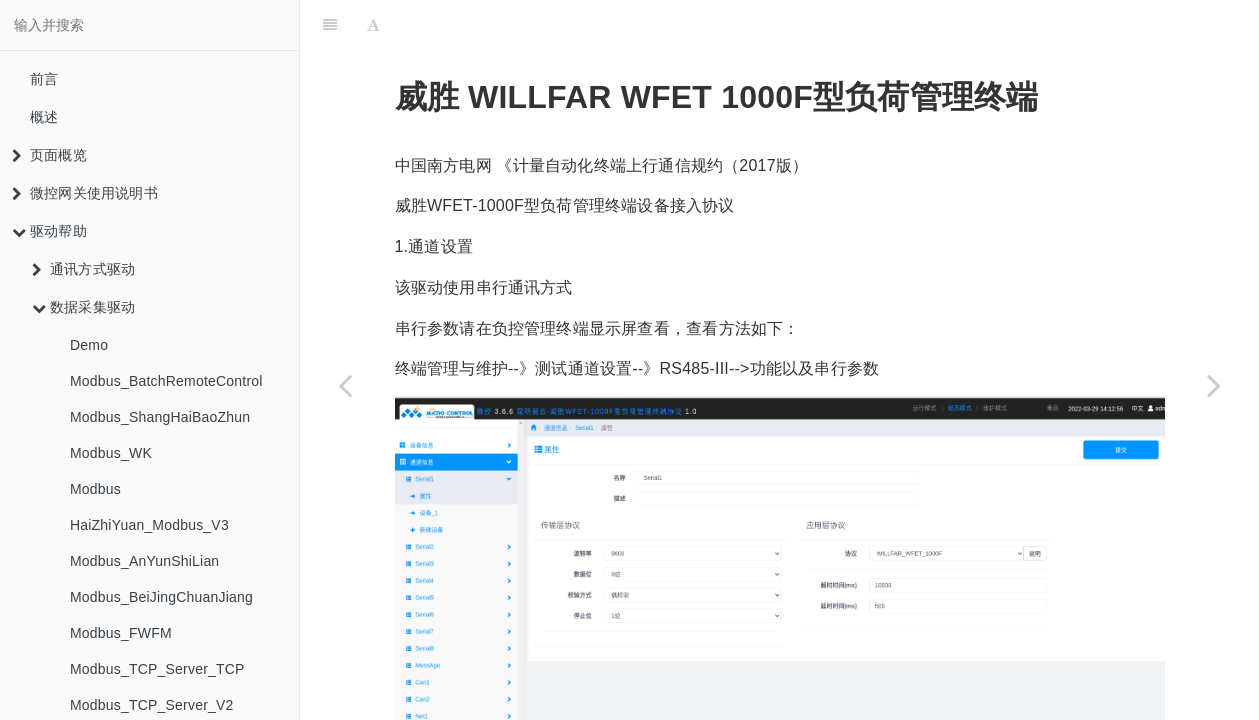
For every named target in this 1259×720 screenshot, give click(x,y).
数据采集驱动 (83, 307)
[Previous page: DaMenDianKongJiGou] (345, 385)
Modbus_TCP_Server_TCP (157, 669)
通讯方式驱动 (83, 269)
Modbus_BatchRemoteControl (166, 381)
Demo (89, 345)
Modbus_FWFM (121, 633)
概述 (44, 117)
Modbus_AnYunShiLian (144, 561)
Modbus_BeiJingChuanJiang (161, 597)
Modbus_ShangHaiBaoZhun (160, 417)
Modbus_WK (111, 453)
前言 (44, 79)
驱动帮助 (49, 231)
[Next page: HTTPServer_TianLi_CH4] (1214, 385)
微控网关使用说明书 (85, 193)
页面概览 (49, 155)
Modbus (95, 489)
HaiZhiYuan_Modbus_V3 (149, 525)
